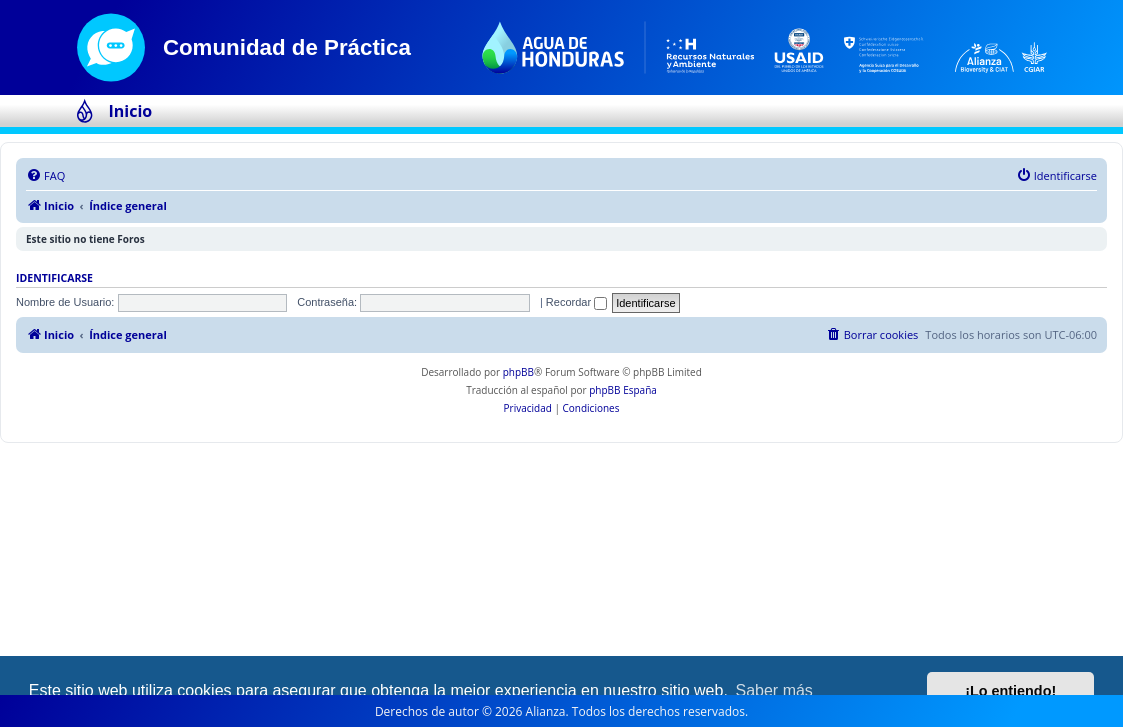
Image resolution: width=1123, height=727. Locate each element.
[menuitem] (45, 176)
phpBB (518, 372)
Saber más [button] (774, 690)
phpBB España (623, 390)
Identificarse (54, 278)
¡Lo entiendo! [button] (1010, 691)
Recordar (576, 302)
